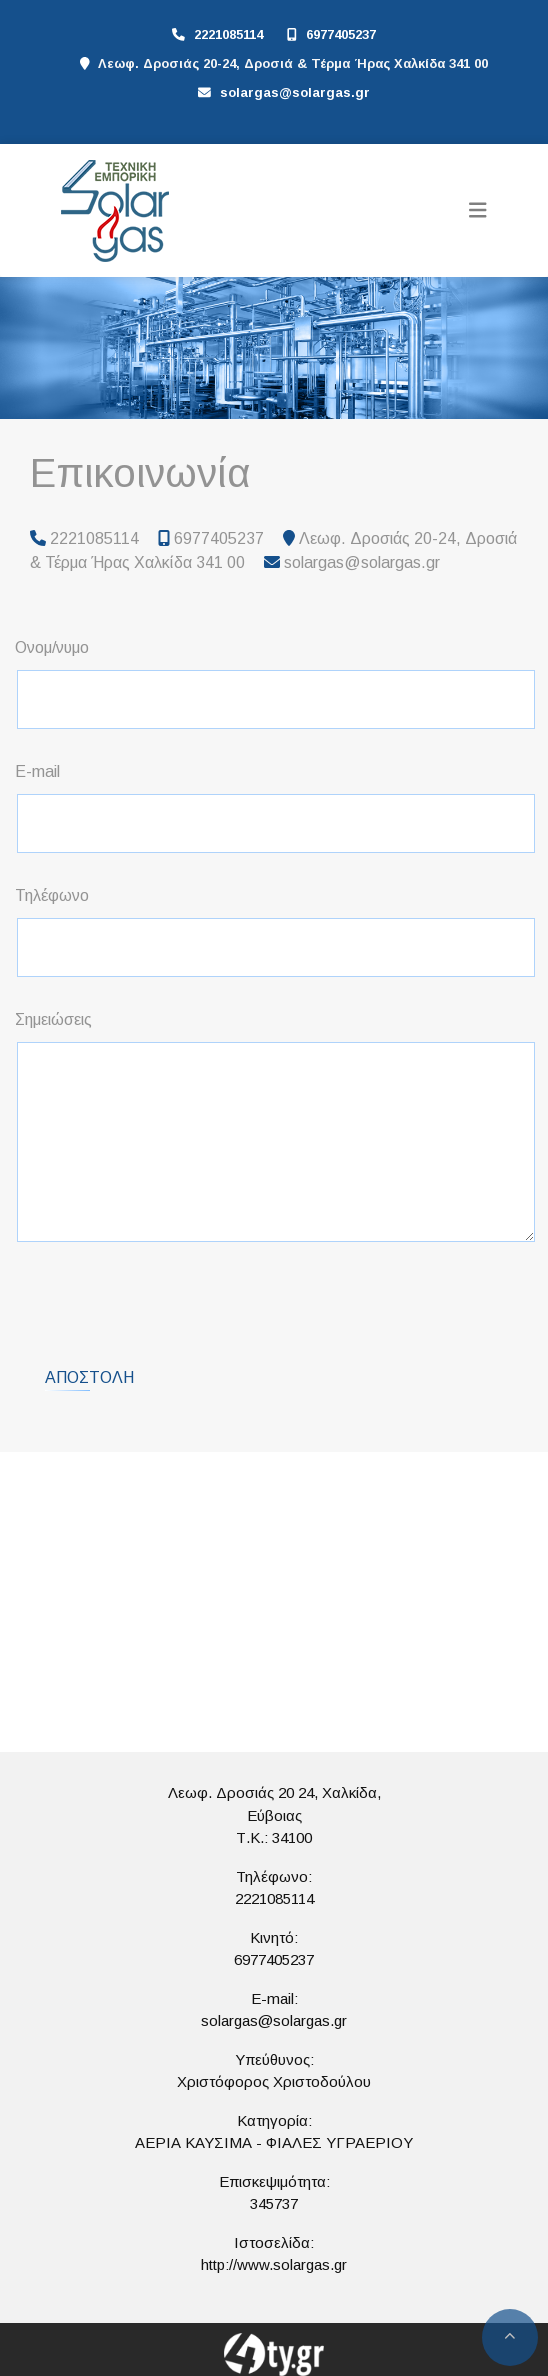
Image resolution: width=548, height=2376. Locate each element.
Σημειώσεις (53, 1019)
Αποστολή (89, 1377)
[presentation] (171, 1297)
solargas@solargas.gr (295, 92)
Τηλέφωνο (52, 895)
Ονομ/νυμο (52, 647)
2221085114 (228, 34)
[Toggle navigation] (478, 210)
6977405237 (341, 34)
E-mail (37, 771)
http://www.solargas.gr (274, 2264)
